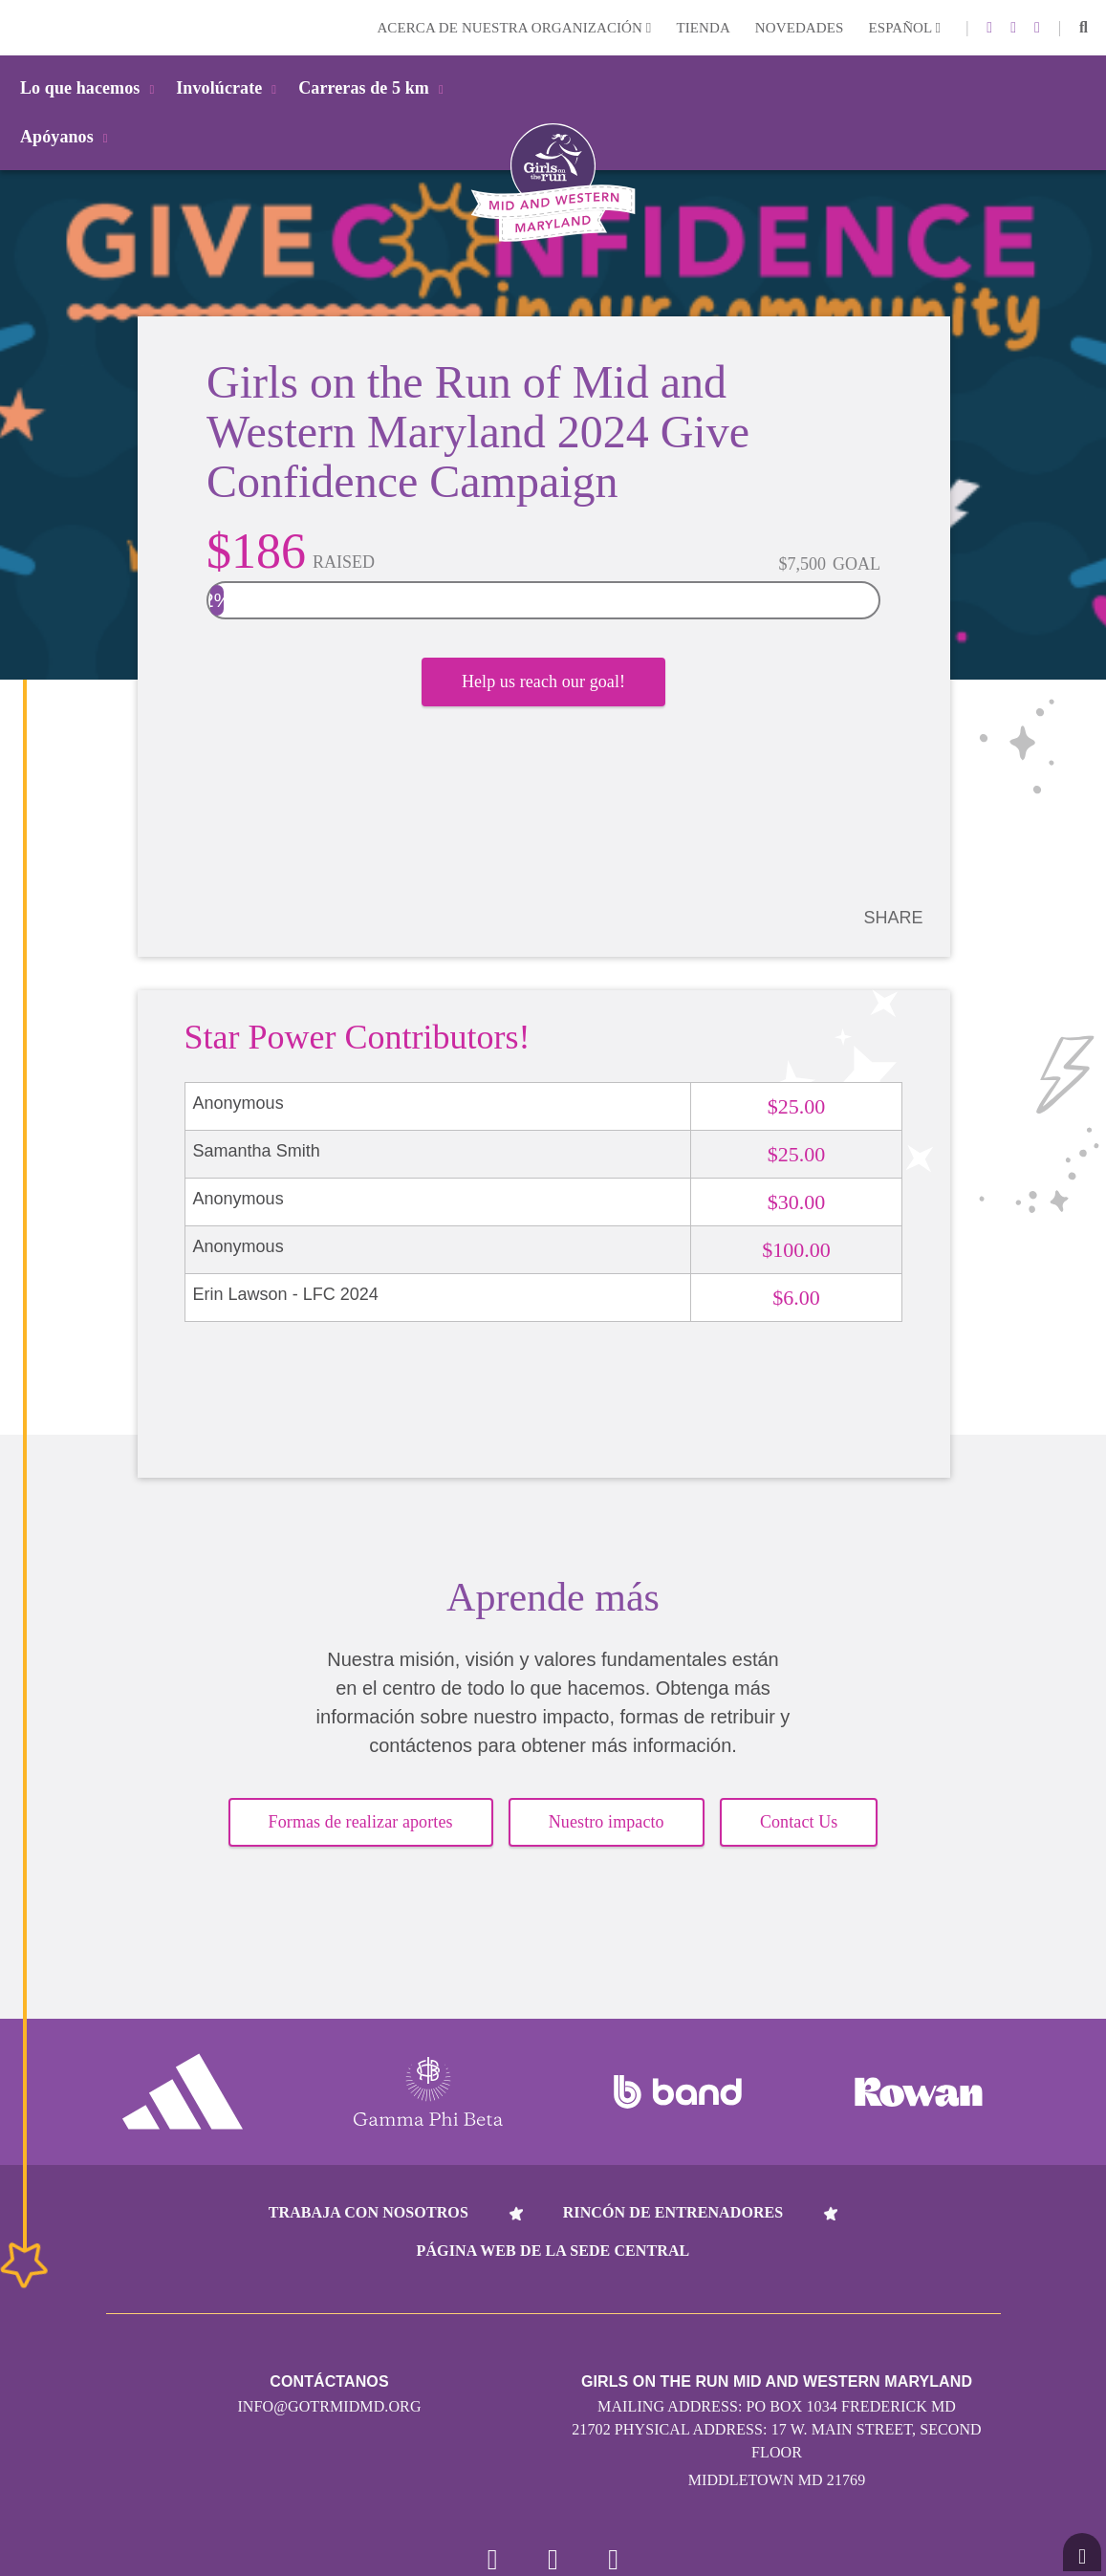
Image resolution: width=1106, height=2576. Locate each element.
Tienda (702, 27)
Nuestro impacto (606, 1822)
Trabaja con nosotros (368, 2212)
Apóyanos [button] (67, 136)
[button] (1083, 27)
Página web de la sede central (553, 2250)
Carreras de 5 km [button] (374, 87)
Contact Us (799, 1822)
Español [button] (904, 27)
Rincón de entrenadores (673, 2212)
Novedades (799, 27)
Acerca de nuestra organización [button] (514, 27)
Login (18, 27)
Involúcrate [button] (229, 87)
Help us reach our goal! (543, 683)
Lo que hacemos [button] (90, 87)
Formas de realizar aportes (361, 1822)
